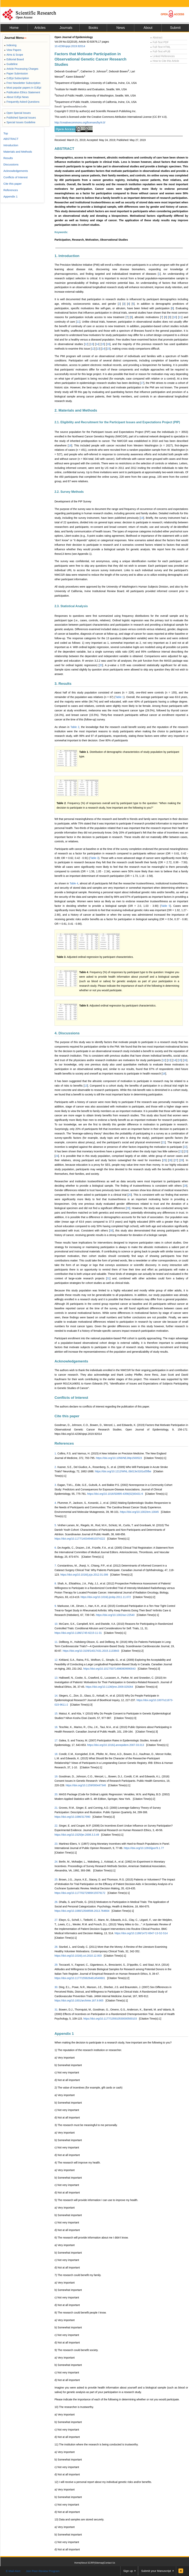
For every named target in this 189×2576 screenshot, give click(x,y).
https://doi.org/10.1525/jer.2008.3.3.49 (77, 1834)
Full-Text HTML (160, 46)
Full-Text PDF (159, 42)
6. (56, 1547)
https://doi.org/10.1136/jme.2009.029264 (109, 1686)
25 (164, 1160)
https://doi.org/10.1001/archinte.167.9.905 (79, 2000)
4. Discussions (67, 1033)
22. (56, 1825)
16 (108, 344)
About (148, 28)
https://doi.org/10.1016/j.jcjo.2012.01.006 (84, 1574)
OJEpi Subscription (16, 78)
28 (181, 1160)
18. (56, 1754)
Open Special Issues (17, 112)
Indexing (10, 45)
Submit (175, 28)
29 (185, 1185)
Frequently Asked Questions (21, 101)
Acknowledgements (71, 1361)
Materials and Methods (17, 151)
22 (185, 1146)
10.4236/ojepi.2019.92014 (70, 46)
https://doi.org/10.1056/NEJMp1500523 (119, 1457)
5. (56, 1525)
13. (56, 1677)
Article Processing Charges (21, 68)
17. (56, 1740)
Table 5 (165, 905)
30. (56, 1987)
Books (93, 28)
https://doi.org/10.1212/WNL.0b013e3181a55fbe (123, 1471)
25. (56, 1879)
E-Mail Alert (13, 2571)
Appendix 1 (64, 2034)
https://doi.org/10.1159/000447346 (86, 1785)
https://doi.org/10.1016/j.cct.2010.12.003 (78, 1955)
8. (56, 1583)
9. (56, 1605)
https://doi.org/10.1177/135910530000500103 (110, 2018)
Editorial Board (14, 59)
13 (91, 344)
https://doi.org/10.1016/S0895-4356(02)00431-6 (115, 1493)
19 (141, 517)
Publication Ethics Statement (22, 92)
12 (86, 344)
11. (56, 1641)
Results (8, 158)
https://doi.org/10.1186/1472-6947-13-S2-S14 (141, 1933)
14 (97, 344)
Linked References (162, 56)
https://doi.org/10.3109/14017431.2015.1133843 (91, 1650)
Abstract (156, 37)
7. (56, 1565)
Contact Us (109, 2562)
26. (56, 1901)
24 (56, 1155)
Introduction (10, 145)
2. (56, 1467)
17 (142, 382)
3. (56, 1484)
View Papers (12, 49)
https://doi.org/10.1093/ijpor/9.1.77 (144, 1848)
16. (56, 1727)
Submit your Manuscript (156, 2570)
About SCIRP (87, 2562)
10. (56, 1623)
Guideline (11, 64)
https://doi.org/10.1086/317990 (72, 1816)
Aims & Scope (13, 54)
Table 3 (94, 857)
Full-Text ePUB (160, 51)
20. (56, 1794)
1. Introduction (67, 256)
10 (174, 317)
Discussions (10, 164)
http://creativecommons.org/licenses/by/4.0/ (80, 122)
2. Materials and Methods (76, 410)
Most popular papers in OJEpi (22, 87)
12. (56, 1659)
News (120, 28)
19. (56, 1776)
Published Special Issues (20, 117)
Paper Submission (16, 73)
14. (56, 1695)
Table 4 (74, 883)
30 (111, 1230)
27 (175, 1160)
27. (56, 1919)
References (64, 1443)
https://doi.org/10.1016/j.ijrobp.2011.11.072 (106, 1597)
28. (56, 1946)
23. (56, 1843)
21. (56, 1807)
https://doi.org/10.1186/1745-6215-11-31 (78, 1632)
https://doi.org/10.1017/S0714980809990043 (109, 1668)
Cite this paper (67, 1416)
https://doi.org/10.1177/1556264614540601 (80, 1978)
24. (56, 1861)
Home (13, 28)
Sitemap (99, 2562)
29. (56, 1964)
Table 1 (119, 697)
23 (185, 1151)
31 (108, 1278)
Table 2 (74, 727)
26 (170, 1160)
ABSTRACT (64, 149)
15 (102, 344)
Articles (39, 28)
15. (56, 1713)
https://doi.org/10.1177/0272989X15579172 (80, 1892)
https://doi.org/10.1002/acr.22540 (115, 1614)
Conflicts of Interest (71, 1398)
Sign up (128, 2570)
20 (100, 665)
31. (56, 2009)
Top (5, 133)
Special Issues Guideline (19, 122)
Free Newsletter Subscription (22, 82)
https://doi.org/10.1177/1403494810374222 (80, 1538)
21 (163, 1142)
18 (69, 445)
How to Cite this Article (164, 60)
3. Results (63, 684)
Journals (65, 28)
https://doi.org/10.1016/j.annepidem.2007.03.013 (115, 1744)
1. (56, 1453)
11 (180, 317)
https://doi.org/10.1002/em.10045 (139, 1511)
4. (56, 1502)
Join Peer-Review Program (43, 2571)
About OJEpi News (16, 97)
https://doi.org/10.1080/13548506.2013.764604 (82, 1910)
